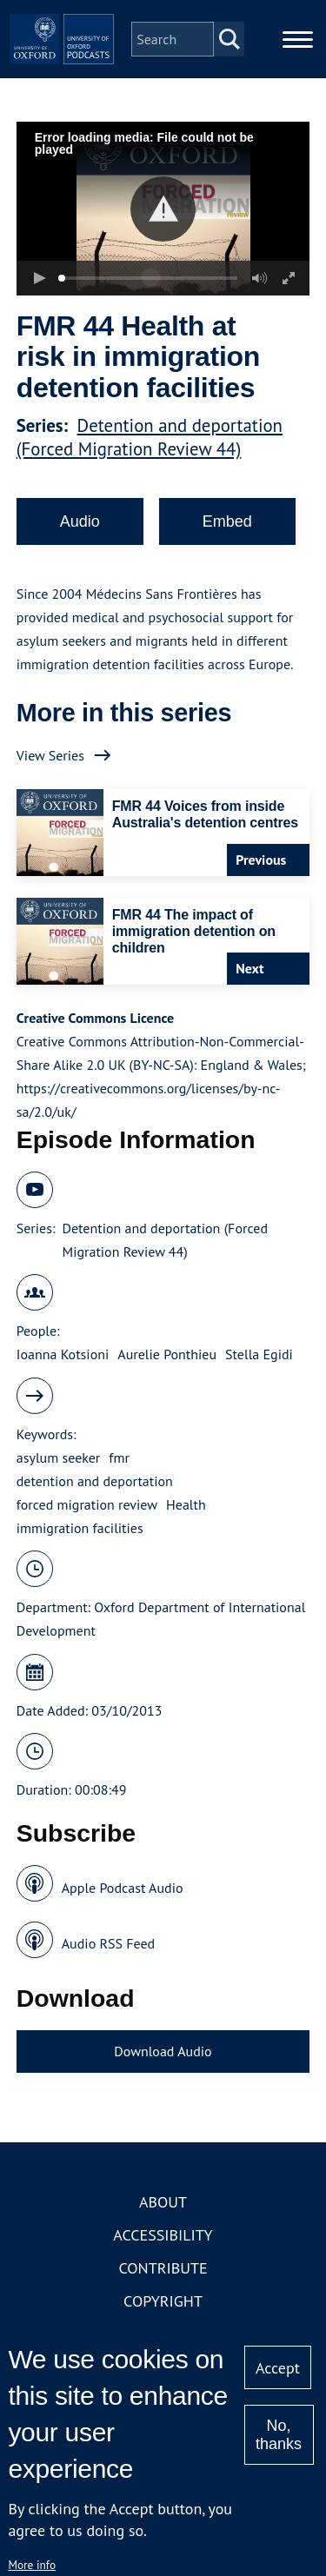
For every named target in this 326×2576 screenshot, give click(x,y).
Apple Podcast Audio (122, 1887)
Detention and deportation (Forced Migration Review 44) (150, 437)
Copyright (163, 2301)
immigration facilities (80, 1528)
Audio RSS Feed (108, 1943)
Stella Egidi (259, 1354)
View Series (50, 755)
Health (186, 1504)
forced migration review (87, 1504)
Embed (227, 521)
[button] (163, 209)
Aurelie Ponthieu (166, 1354)
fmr (119, 1457)
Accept (278, 2368)
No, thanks (279, 2435)
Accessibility (162, 2235)
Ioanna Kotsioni (63, 1354)
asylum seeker (59, 1457)
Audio (80, 521)
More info (32, 2565)
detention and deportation (95, 1481)
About (163, 2202)
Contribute (162, 2268)
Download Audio (162, 2051)
